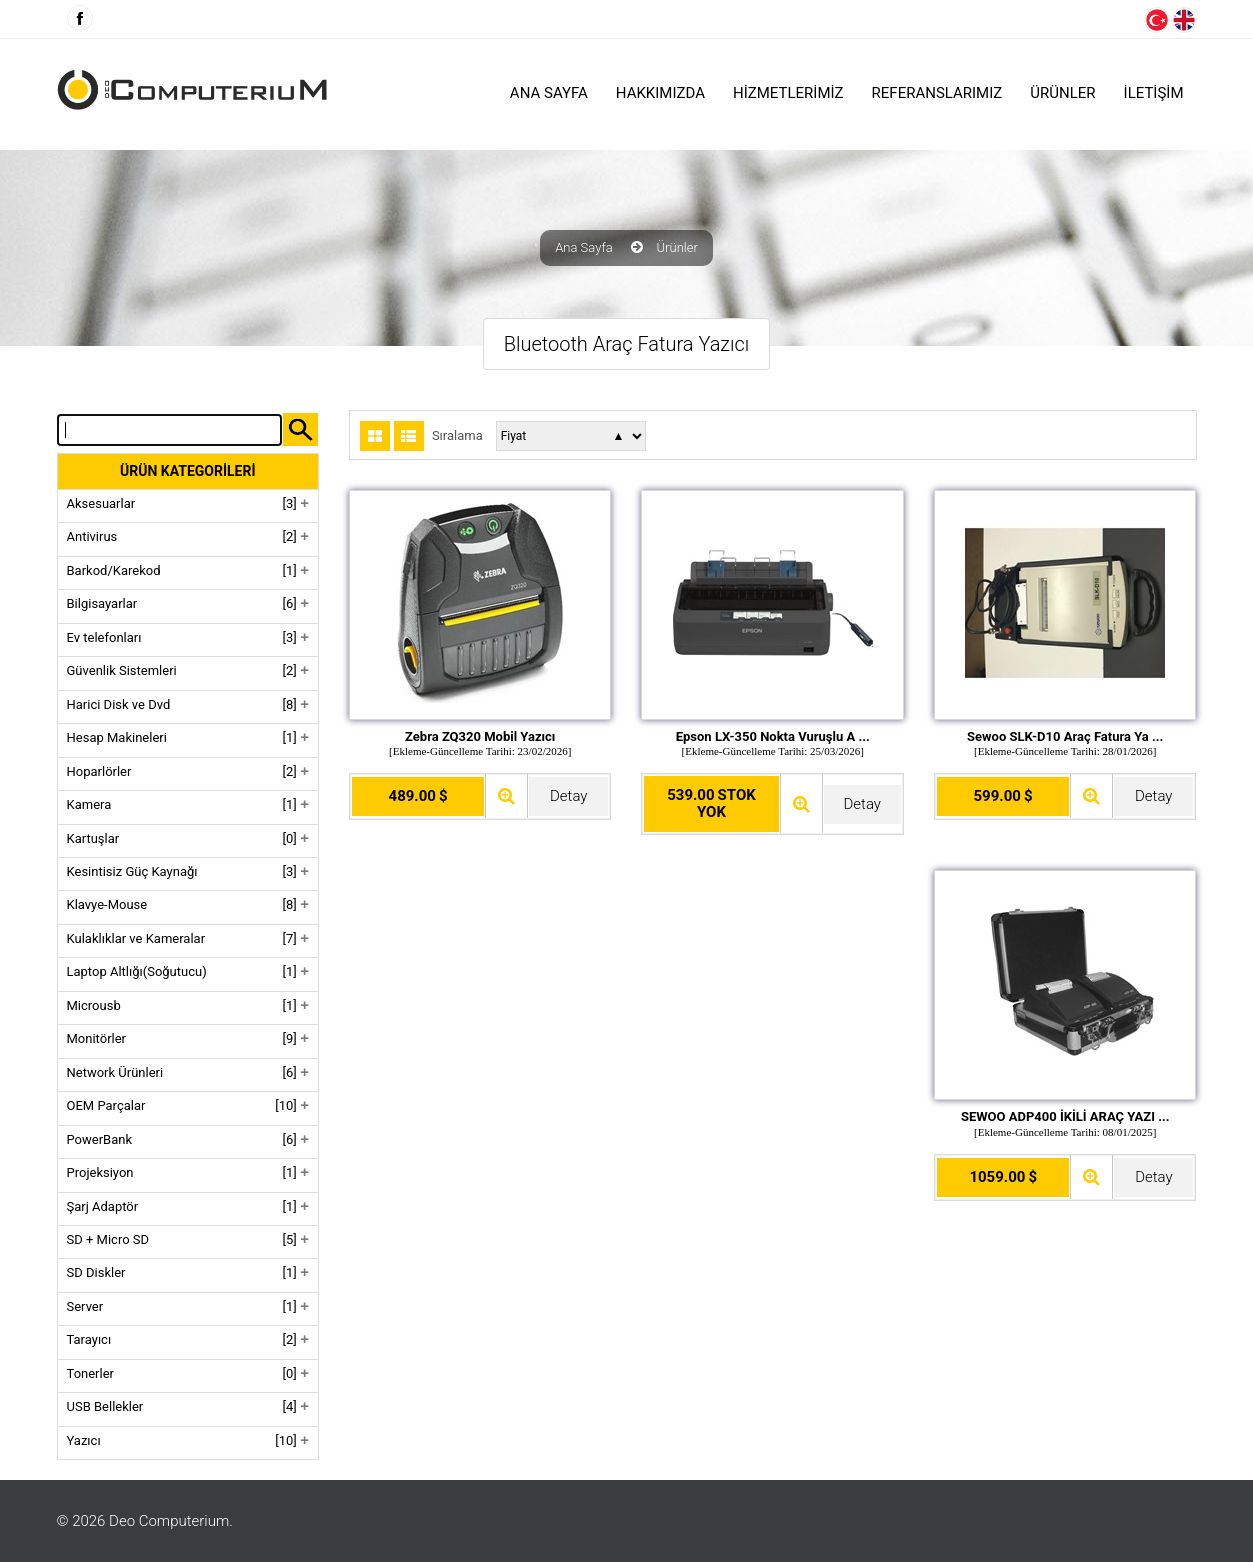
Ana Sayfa (549, 93)
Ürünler (677, 248)
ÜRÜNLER (1062, 93)
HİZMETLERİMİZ (788, 93)
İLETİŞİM (1154, 93)
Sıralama (457, 436)
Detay (568, 796)
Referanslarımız (937, 93)
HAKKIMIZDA (660, 93)
